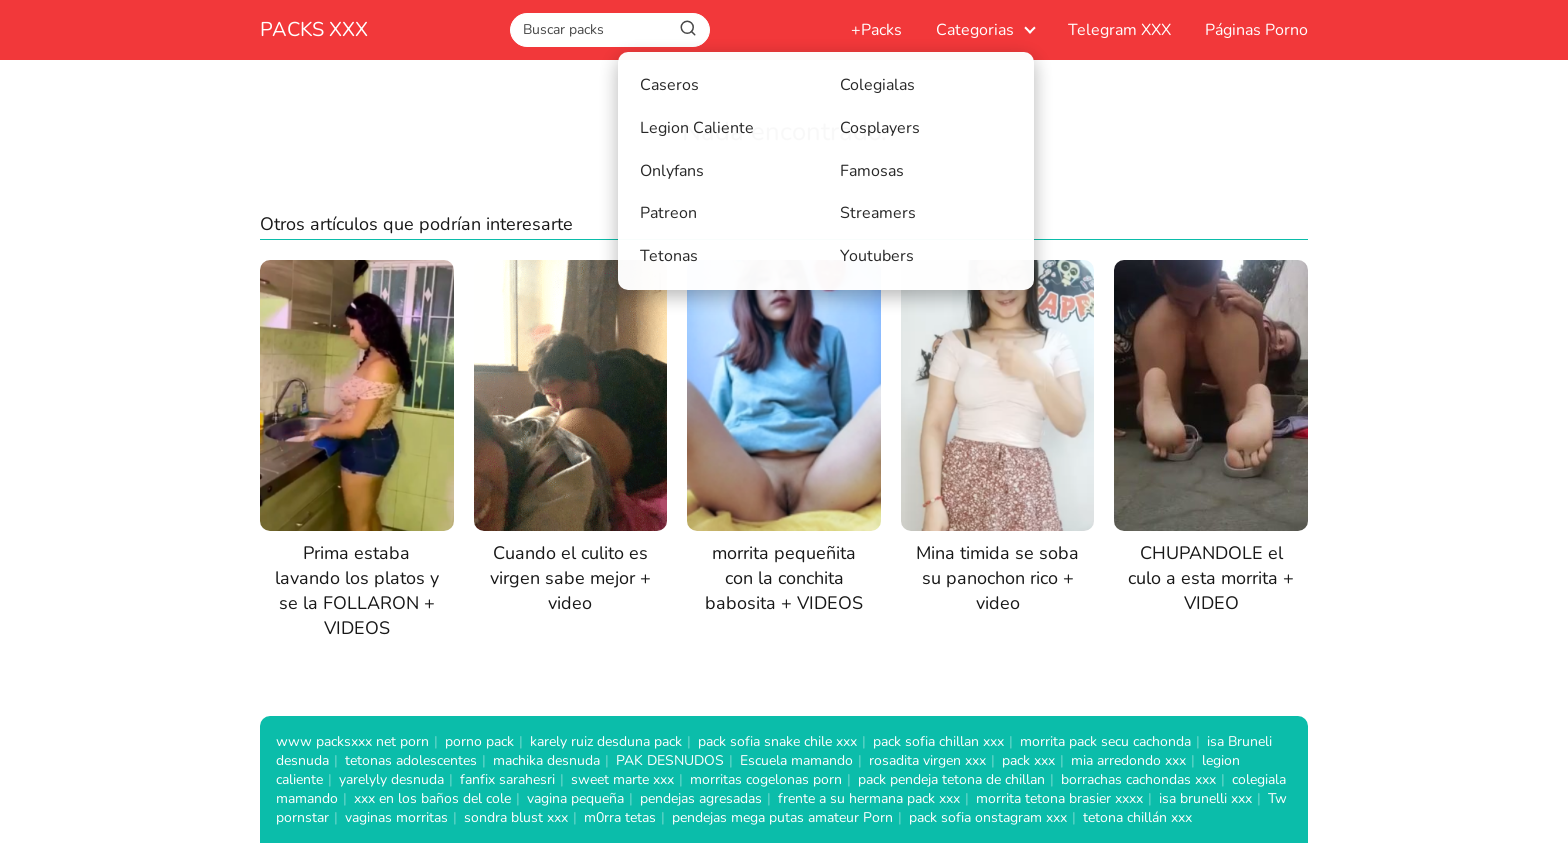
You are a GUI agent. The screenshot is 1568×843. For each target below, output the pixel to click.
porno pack (479, 741)
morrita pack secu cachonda (1105, 741)
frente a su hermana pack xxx (869, 798)
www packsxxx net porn (352, 741)
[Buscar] (688, 29)
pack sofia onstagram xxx (988, 817)
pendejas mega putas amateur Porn (782, 817)
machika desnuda (546, 760)
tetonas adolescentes (411, 760)
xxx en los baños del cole (432, 798)
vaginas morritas (396, 817)
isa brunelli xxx (1205, 798)
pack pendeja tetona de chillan (951, 779)
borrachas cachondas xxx (1138, 779)
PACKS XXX (314, 29)
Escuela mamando (796, 760)
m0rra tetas (620, 817)
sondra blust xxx (516, 817)
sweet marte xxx (622, 779)
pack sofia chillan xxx (938, 741)
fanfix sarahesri (507, 779)
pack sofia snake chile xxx (777, 741)
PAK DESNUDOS (670, 760)
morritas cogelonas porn (766, 779)
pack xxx (1028, 760)
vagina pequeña (575, 798)
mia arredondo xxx (1128, 760)
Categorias (975, 30)
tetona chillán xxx (1137, 817)
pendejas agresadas (701, 798)
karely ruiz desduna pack (606, 741)
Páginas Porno (1256, 30)
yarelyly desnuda (391, 779)
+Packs (876, 30)
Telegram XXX (1119, 30)
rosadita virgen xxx (927, 760)
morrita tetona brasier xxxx (1059, 798)
